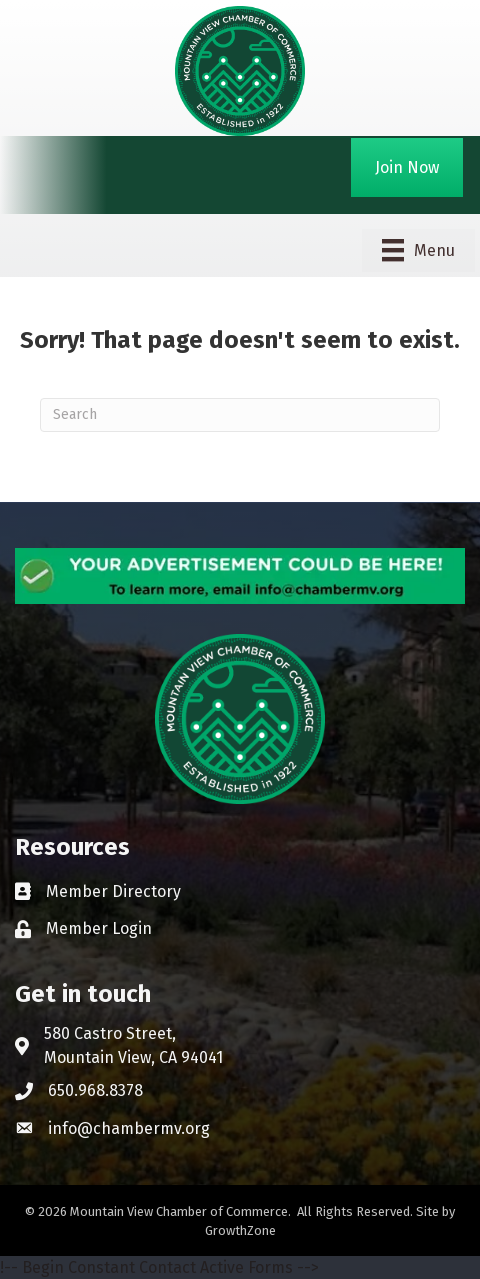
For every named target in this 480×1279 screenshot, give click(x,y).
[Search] (240, 415)
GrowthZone (240, 1230)
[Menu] (418, 250)
